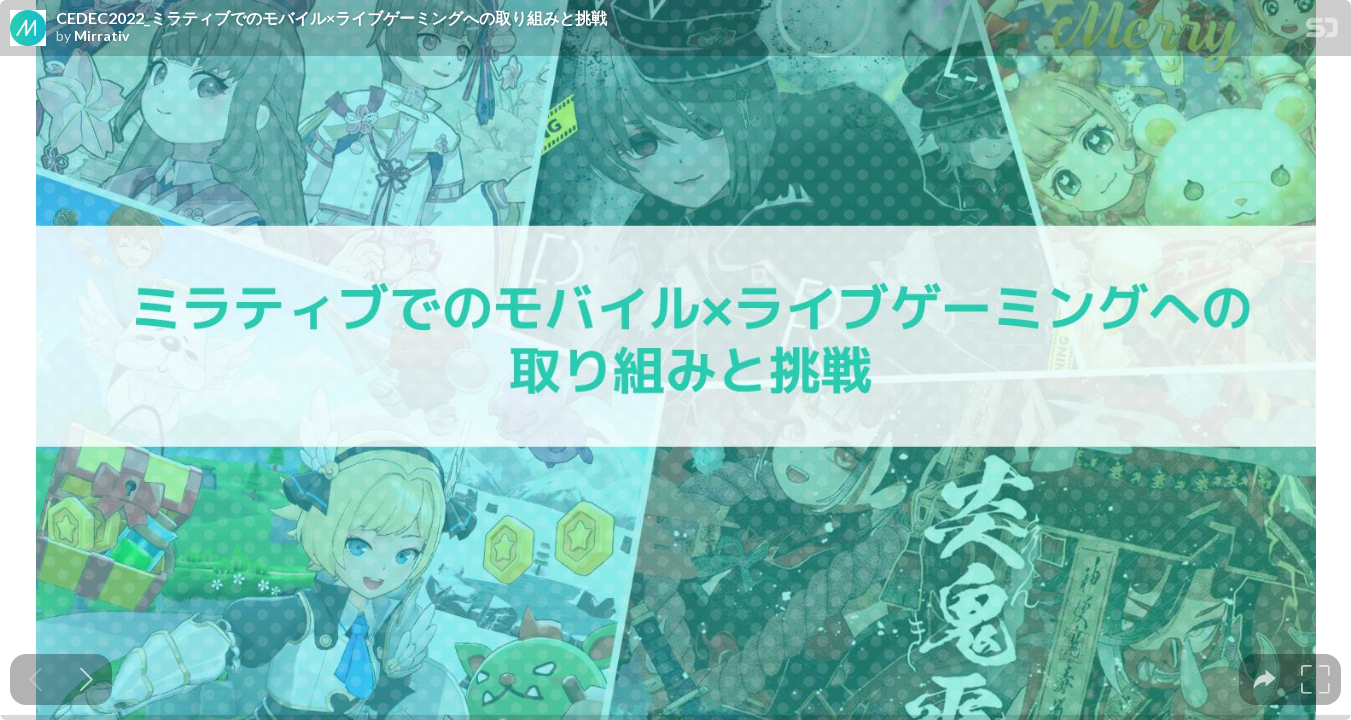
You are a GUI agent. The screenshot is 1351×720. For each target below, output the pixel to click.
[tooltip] (1264, 679)
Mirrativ (101, 36)
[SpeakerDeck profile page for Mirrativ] (28, 29)
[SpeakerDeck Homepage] (1322, 31)
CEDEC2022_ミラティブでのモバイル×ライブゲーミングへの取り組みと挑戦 (331, 18)
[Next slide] (86, 679)
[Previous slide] (35, 679)
